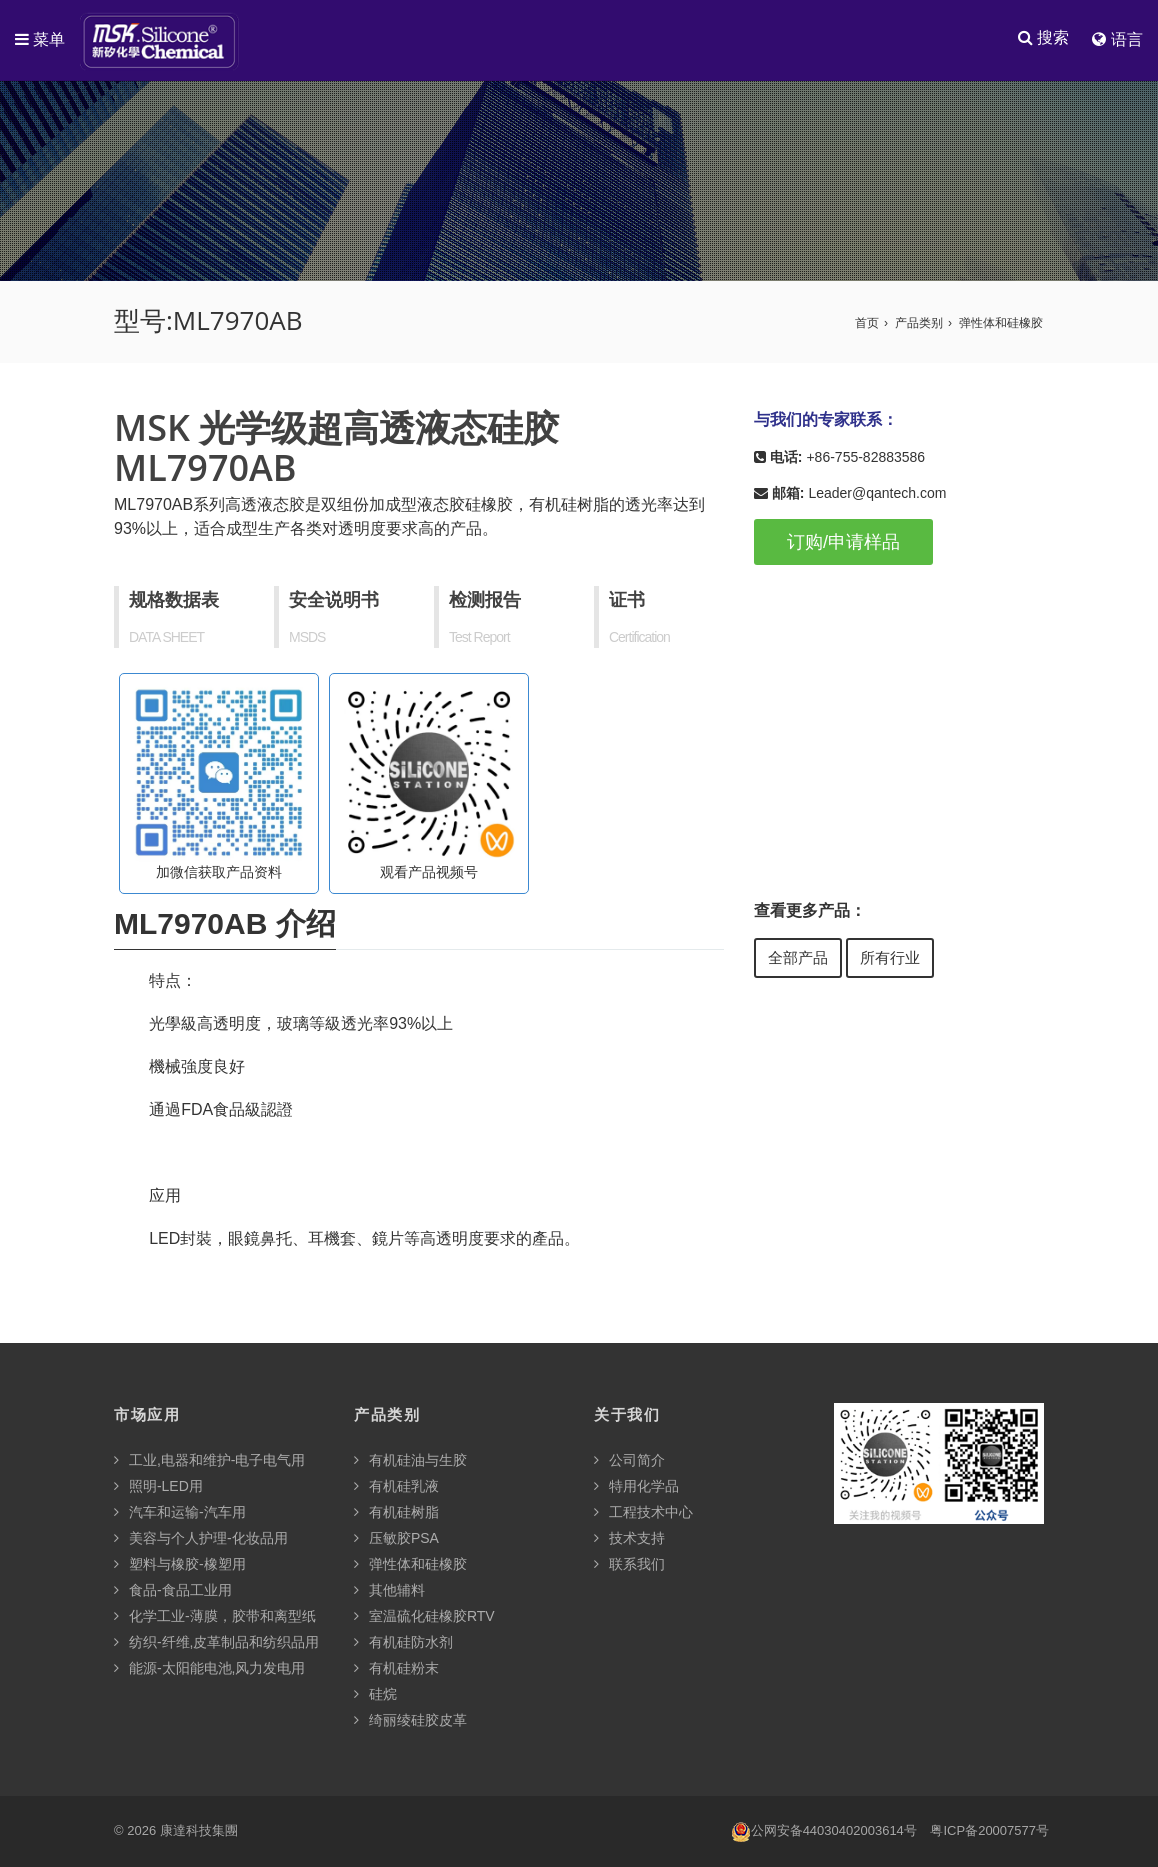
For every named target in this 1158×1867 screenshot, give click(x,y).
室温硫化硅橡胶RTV (424, 1617)
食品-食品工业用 (173, 1591)
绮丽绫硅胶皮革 (410, 1721)
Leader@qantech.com (877, 494)
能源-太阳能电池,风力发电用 (209, 1669)
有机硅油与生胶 (410, 1461)
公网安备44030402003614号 (824, 1832)
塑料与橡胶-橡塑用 (180, 1565)
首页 (867, 324)
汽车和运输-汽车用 (180, 1513)
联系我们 (629, 1565)
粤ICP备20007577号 (989, 1831)
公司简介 (629, 1461)
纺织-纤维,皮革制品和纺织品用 (216, 1643)
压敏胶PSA (396, 1539)
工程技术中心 (643, 1513)
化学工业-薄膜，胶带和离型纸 (215, 1617)
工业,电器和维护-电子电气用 (209, 1461)
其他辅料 (389, 1591)
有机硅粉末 (396, 1669)
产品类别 (919, 324)
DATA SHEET (166, 638)
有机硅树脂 (396, 1513)
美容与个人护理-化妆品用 (201, 1539)
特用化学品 (636, 1487)
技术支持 (629, 1539)
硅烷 (375, 1695)
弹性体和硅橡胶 (1001, 324)
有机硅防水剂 (403, 1643)
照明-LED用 (158, 1487)
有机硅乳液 (396, 1487)
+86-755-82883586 (865, 458)
